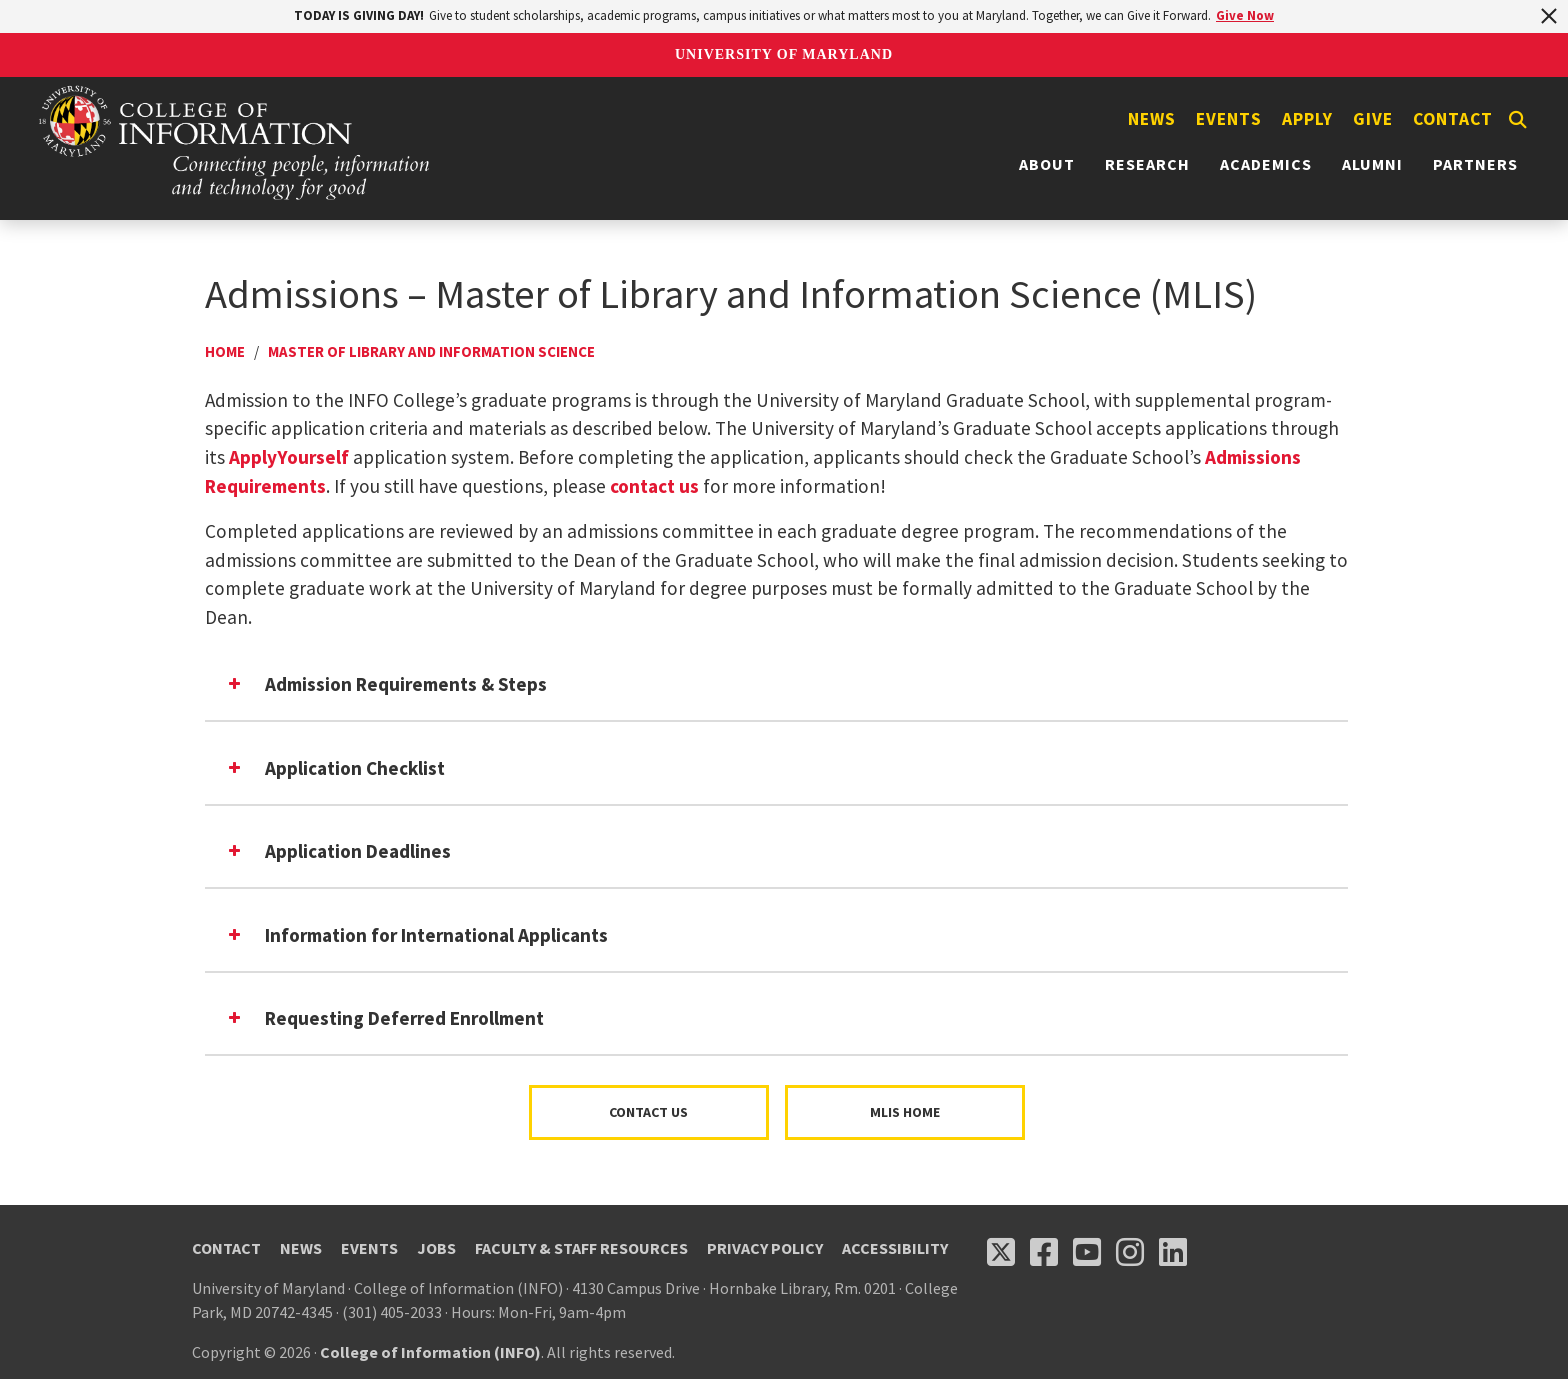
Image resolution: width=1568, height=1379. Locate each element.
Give (1373, 119)
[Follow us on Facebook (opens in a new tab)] (1044, 1252)
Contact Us (648, 1112)
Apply (1307, 119)
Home (225, 351)
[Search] (1518, 120)
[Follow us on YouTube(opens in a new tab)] (1087, 1252)
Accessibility (895, 1248)
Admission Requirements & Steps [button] (386, 684)
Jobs (436, 1248)
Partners (1475, 164)
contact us (654, 486)
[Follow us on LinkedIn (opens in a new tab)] (1173, 1252)
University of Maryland (784, 54)
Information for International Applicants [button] (416, 935)
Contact (1453, 119)
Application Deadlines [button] (338, 851)
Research (1147, 164)
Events (1229, 119)
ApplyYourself (289, 457)
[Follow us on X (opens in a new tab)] (1001, 1252)
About (1047, 164)
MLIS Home (905, 1112)
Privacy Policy (765, 1248)
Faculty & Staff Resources (581, 1248)
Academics (1266, 164)
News (1152, 119)
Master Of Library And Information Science (431, 351)
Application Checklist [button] (335, 768)
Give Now (1245, 15)
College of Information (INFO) (430, 1352)
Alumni (1372, 164)
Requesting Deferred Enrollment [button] (384, 1018)
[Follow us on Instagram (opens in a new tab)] (1130, 1252)
